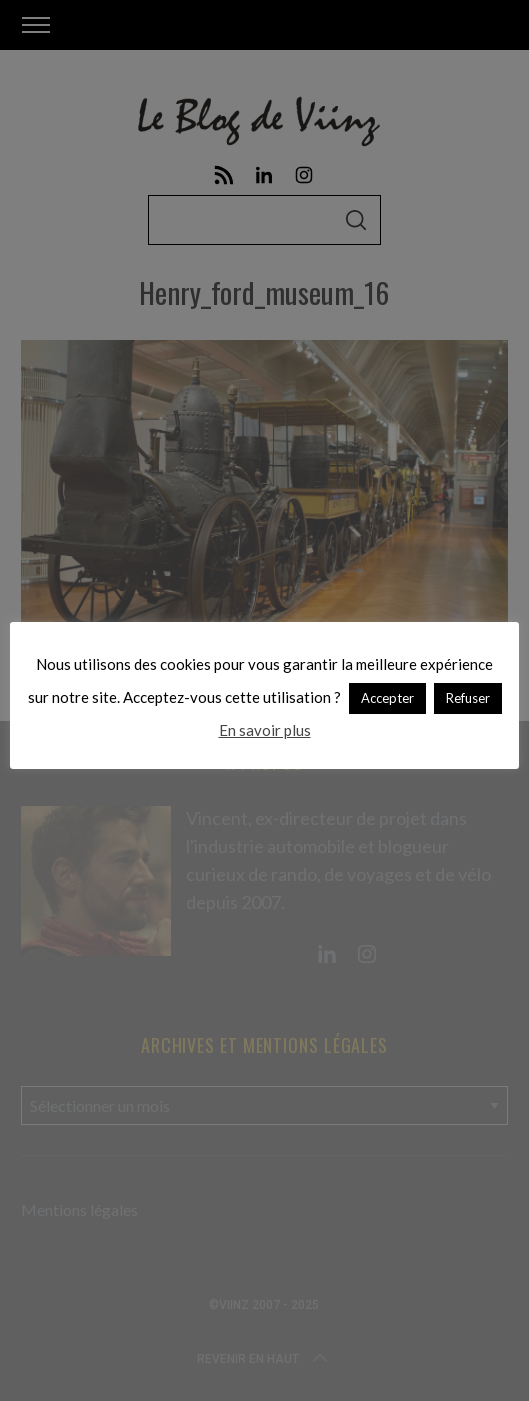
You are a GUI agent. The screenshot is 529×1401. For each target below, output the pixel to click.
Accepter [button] (387, 698)
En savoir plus (265, 730)
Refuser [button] (468, 698)
